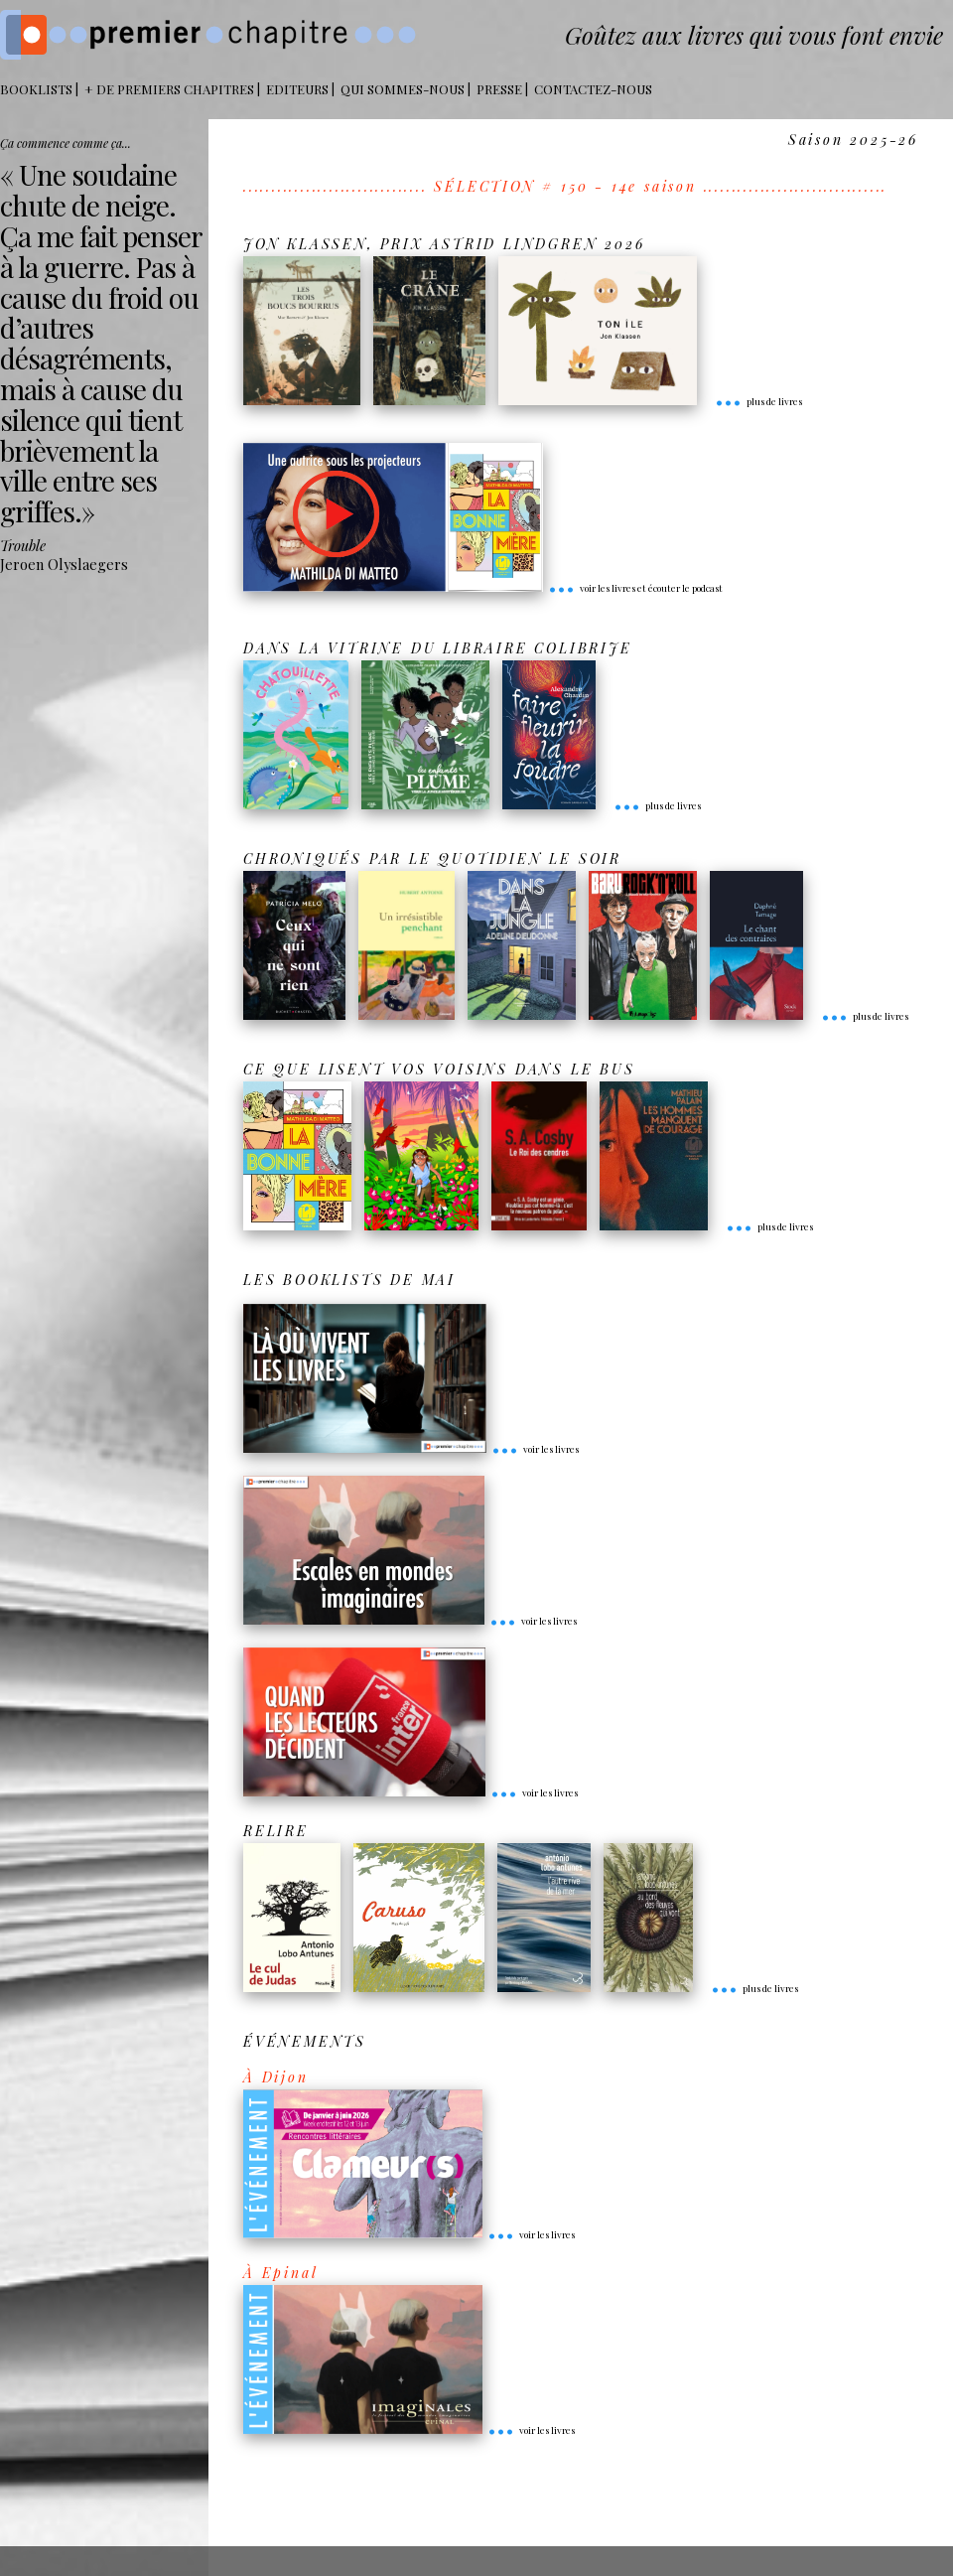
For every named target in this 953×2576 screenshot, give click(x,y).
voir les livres (535, 1449)
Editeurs (297, 88)
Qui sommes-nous (402, 88)
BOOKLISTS (36, 88)
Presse (499, 88)
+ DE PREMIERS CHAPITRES (169, 88)
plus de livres (758, 401)
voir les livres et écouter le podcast (635, 588)
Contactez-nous (593, 88)
